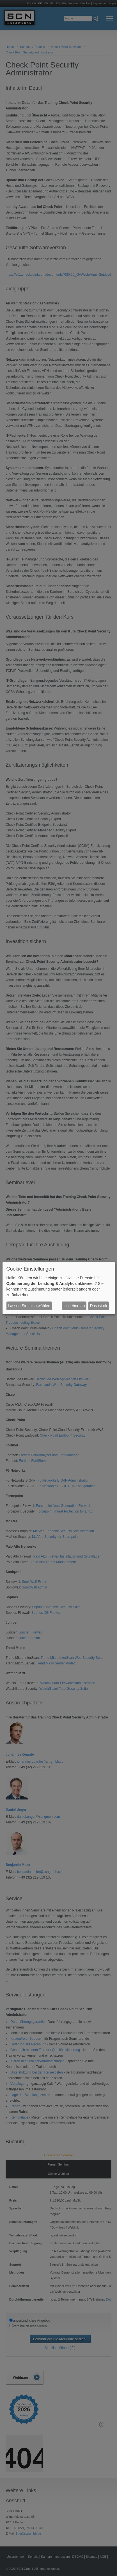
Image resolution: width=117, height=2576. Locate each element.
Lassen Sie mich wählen (29, 1305)
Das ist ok (98, 1305)
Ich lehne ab (74, 1305)
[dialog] (59, 1288)
